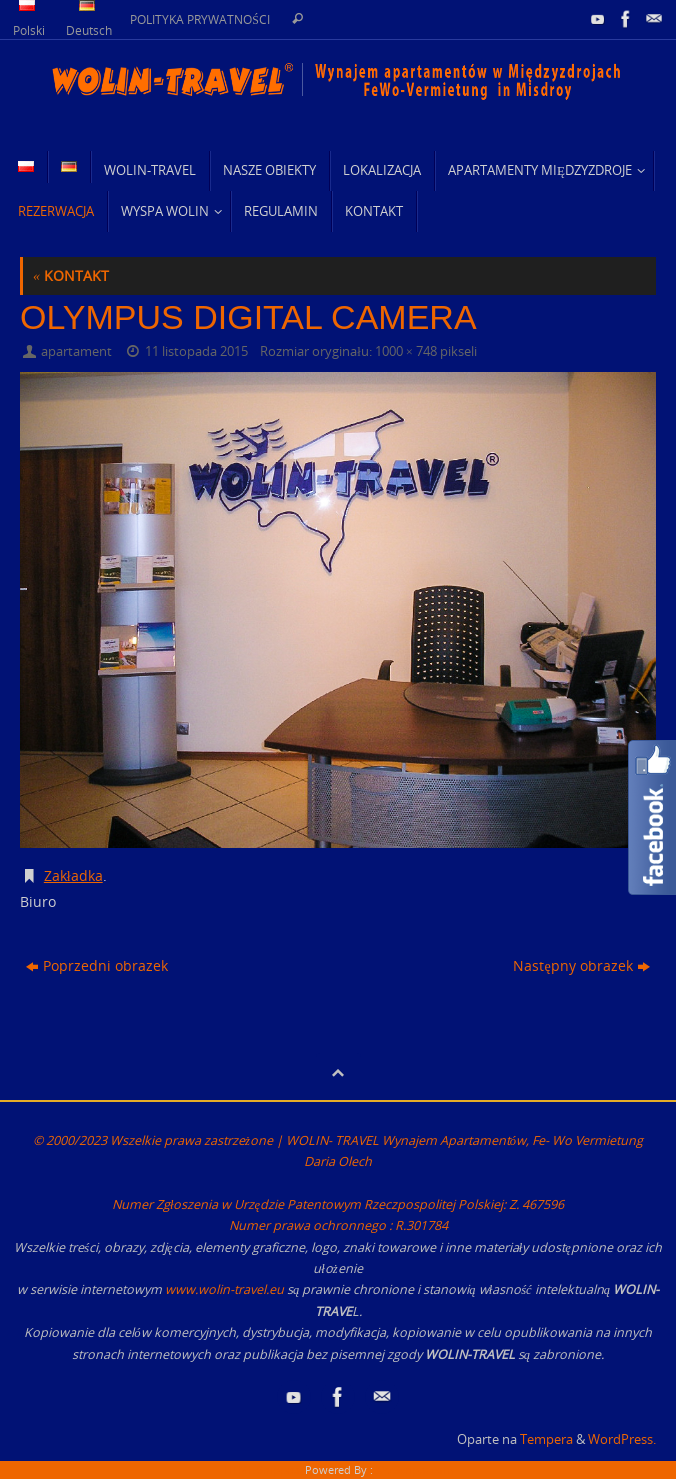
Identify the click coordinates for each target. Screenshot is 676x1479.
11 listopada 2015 (196, 351)
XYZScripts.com (414, 1469)
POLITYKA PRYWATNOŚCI (200, 19)
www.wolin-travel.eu (224, 1289)
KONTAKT (71, 275)
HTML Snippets (263, 1469)
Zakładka (73, 875)
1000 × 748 (406, 351)
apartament (76, 351)
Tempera (546, 1439)
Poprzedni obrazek (97, 965)
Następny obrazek (581, 965)
